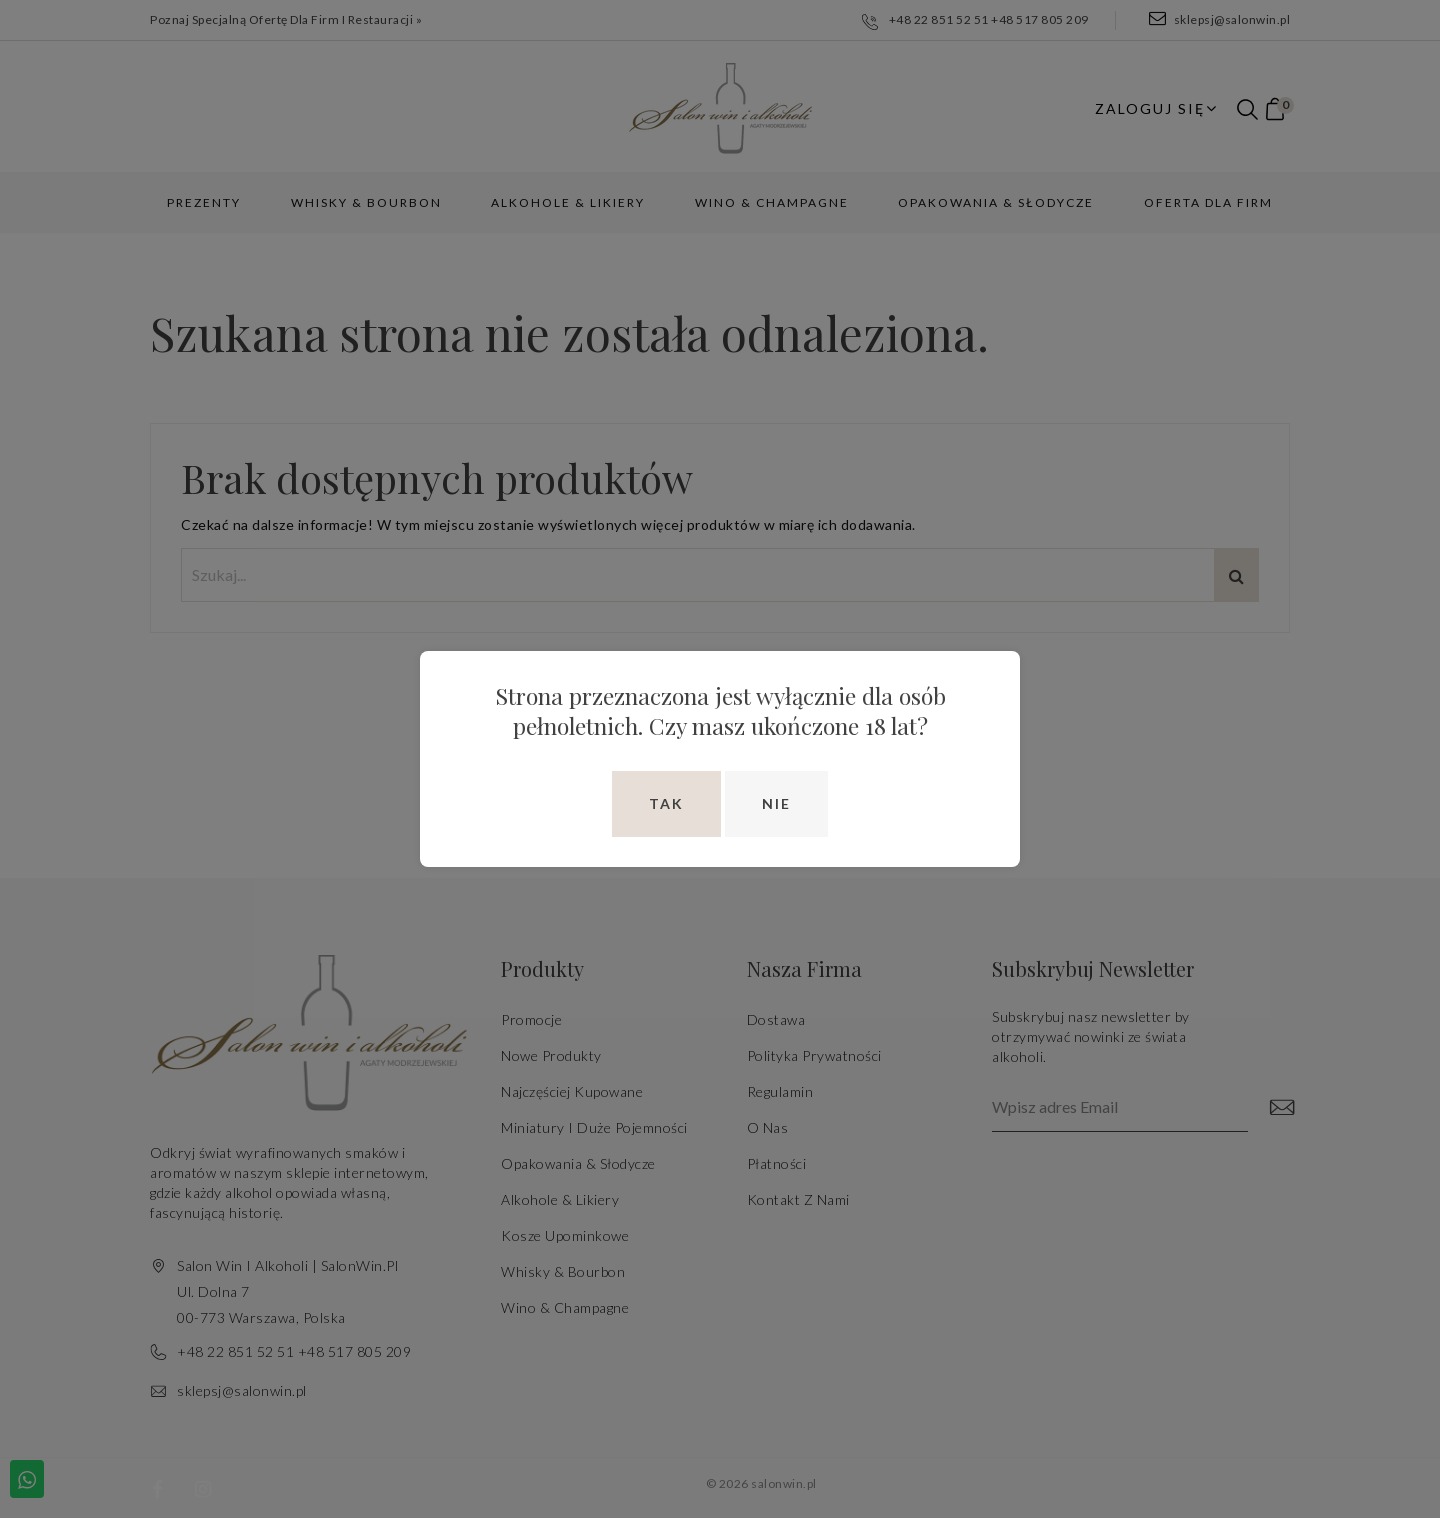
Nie (776, 803)
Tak (666, 803)
